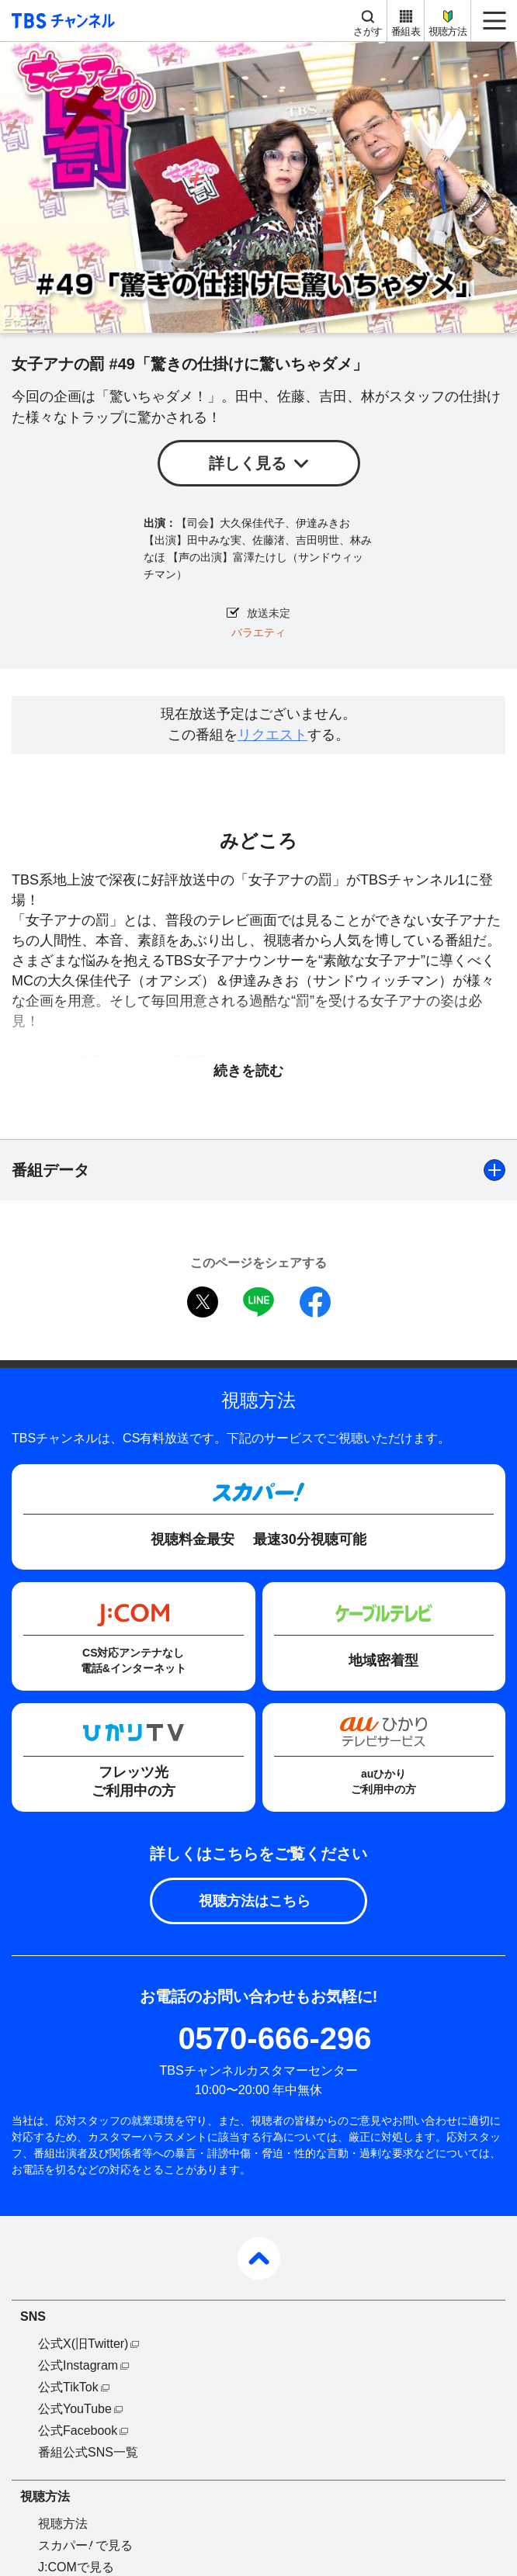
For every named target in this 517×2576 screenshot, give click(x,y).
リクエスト (272, 735)
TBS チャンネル (61, 20)
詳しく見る (247, 463)
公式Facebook (77, 2430)
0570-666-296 (274, 2038)
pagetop (259, 2258)
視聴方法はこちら (255, 1901)
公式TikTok (68, 2387)
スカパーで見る (85, 2545)
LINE (258, 1301)
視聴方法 (448, 31)
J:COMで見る (76, 2567)
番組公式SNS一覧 (88, 2452)
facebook (315, 1301)
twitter (202, 1301)
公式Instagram (78, 2365)
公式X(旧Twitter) (83, 2343)
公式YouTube (75, 2408)
